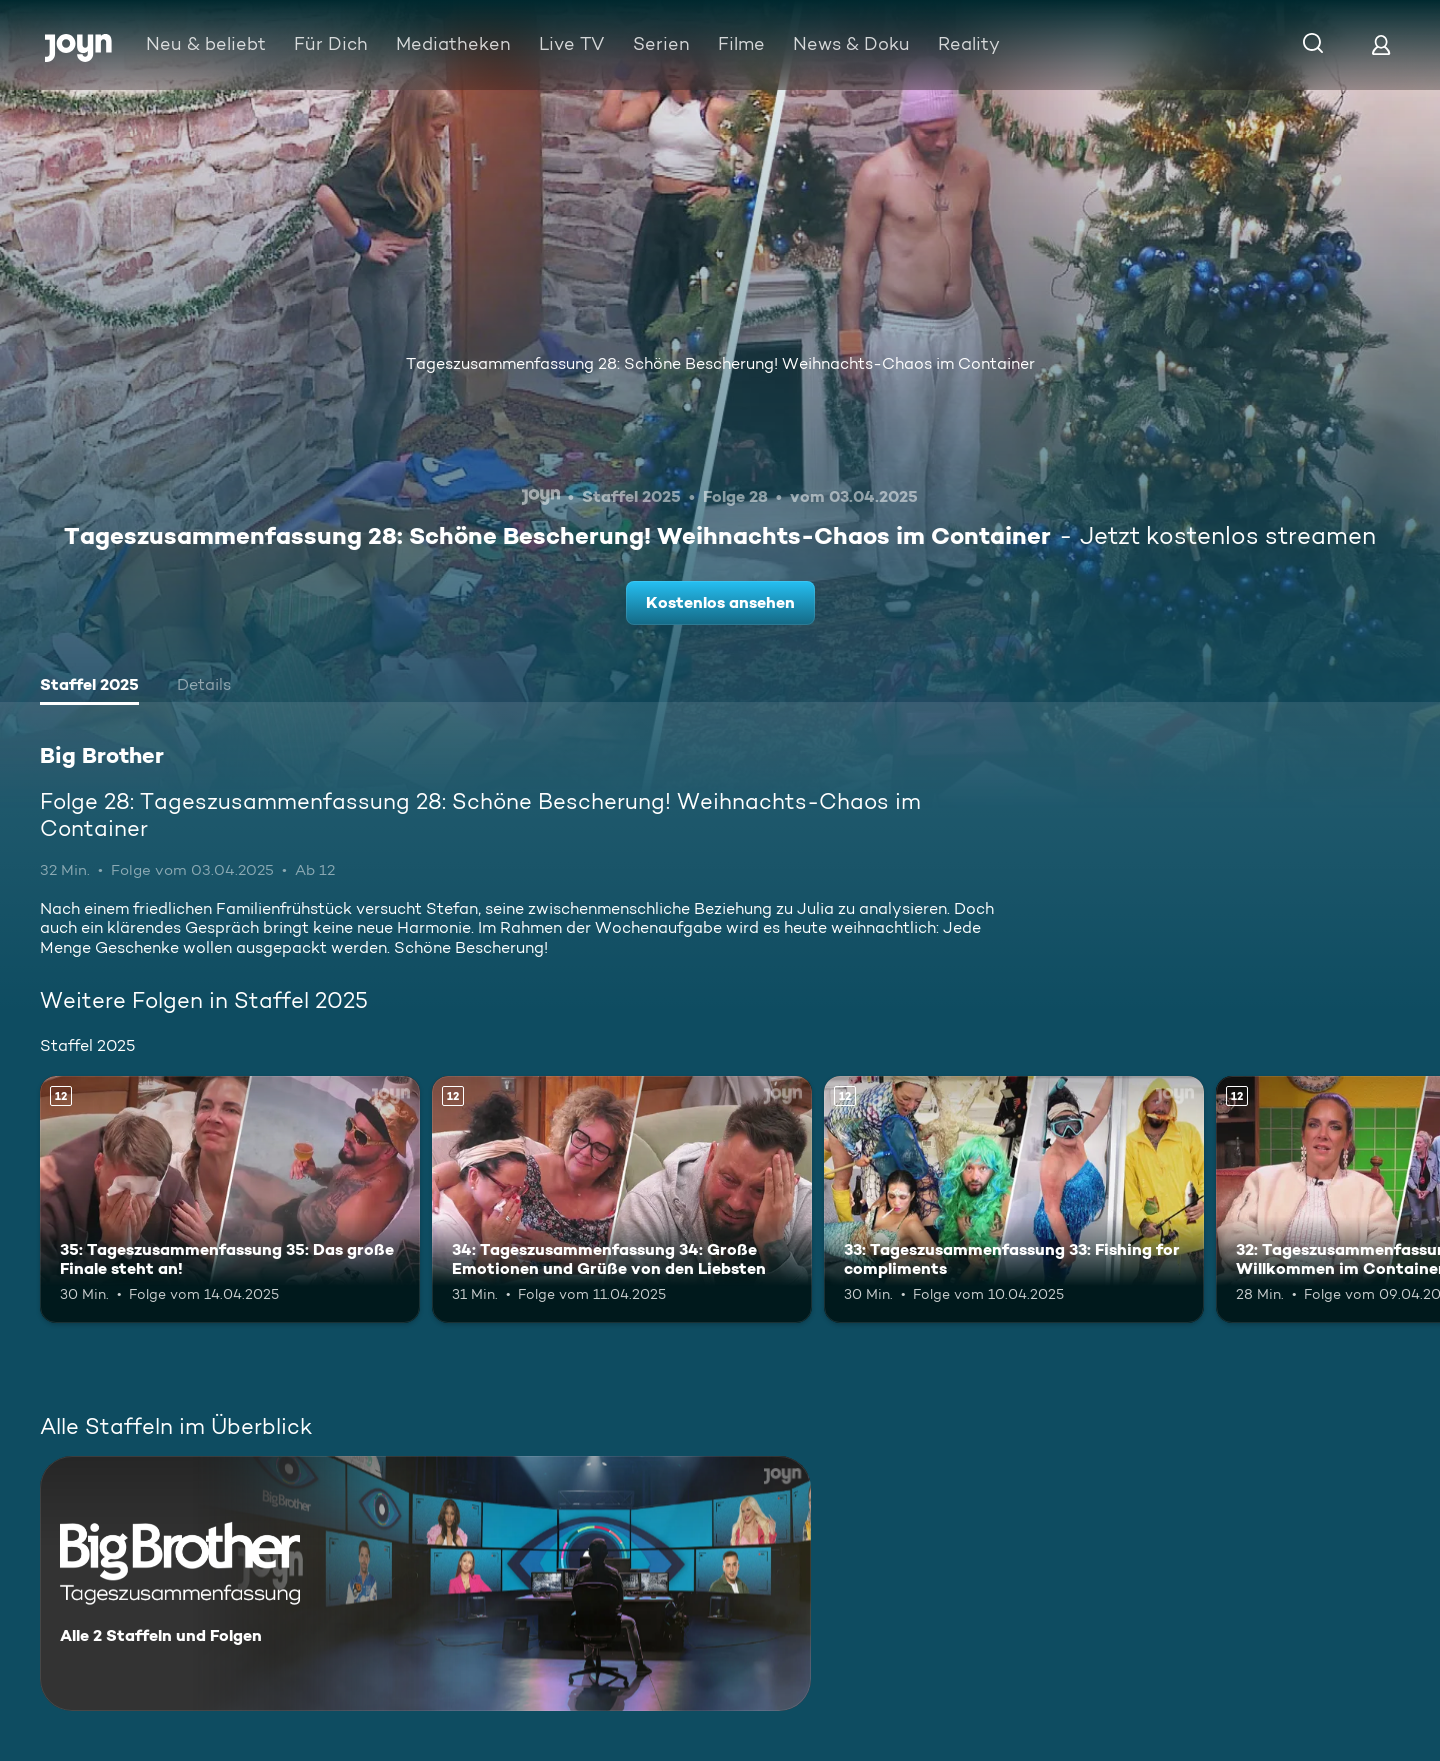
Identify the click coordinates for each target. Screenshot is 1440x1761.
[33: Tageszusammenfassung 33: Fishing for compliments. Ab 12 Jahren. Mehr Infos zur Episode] (1014, 1199)
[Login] (1381, 44)
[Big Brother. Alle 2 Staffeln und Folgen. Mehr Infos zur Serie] (425, 1583)
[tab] (89, 687)
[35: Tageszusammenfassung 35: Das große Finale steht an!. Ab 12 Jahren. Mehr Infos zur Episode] (230, 1199)
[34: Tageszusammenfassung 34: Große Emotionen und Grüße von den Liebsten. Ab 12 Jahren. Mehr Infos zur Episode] (622, 1199)
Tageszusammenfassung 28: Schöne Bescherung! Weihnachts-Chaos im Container (720, 363)
